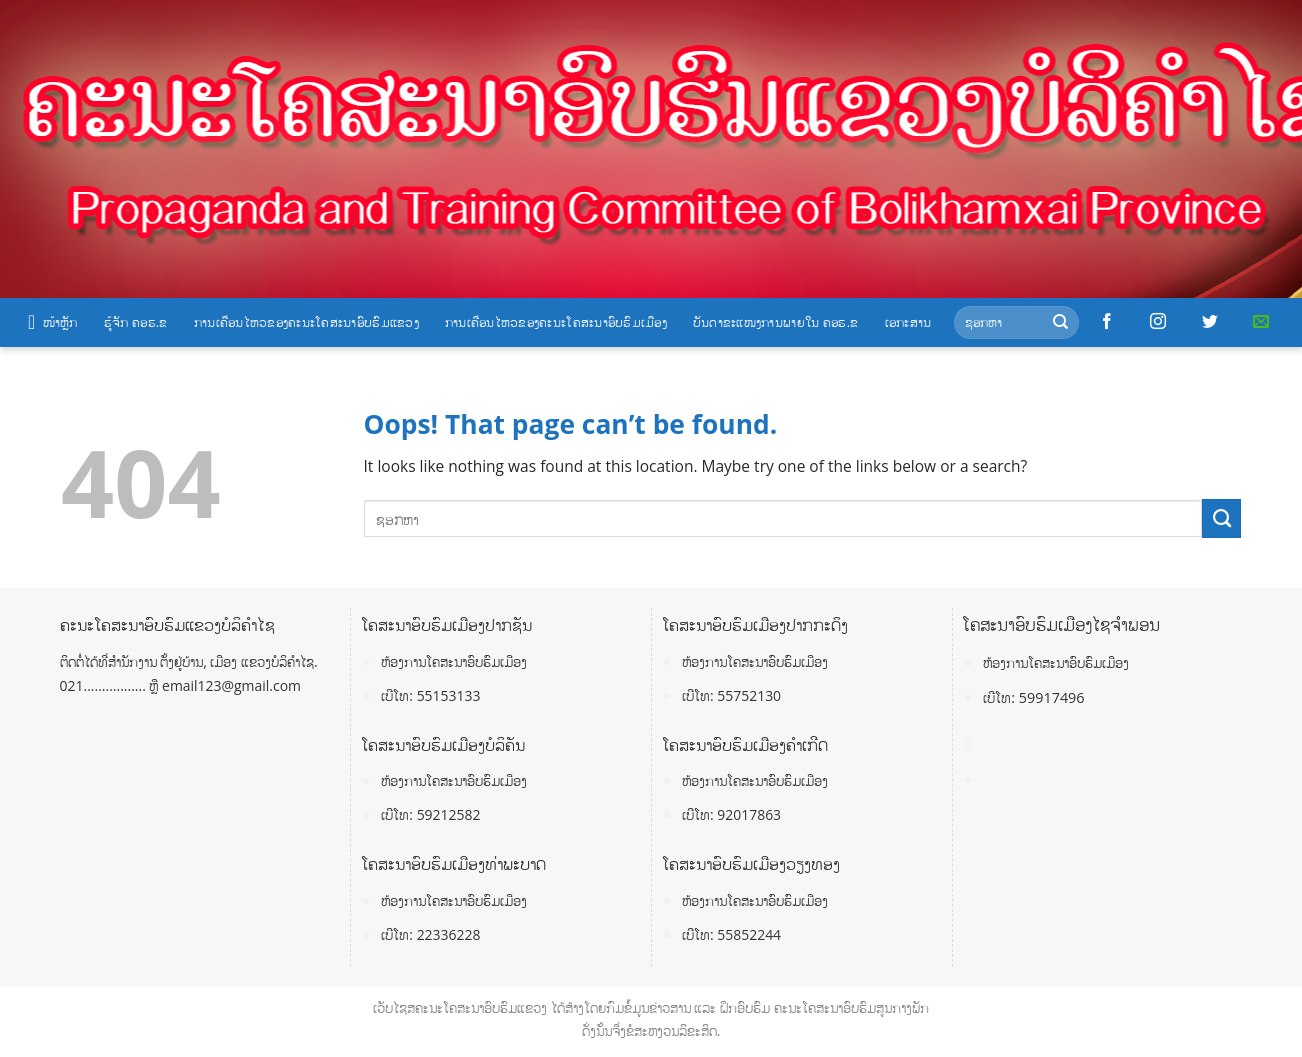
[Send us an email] (1261, 322)
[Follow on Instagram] (1158, 322)
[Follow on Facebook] (1107, 322)
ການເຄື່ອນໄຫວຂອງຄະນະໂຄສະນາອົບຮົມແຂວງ (306, 322)
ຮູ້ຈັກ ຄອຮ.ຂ (136, 322)
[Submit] (1060, 322)
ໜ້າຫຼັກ (53, 322)
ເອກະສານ (908, 322)
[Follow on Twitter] (1210, 322)
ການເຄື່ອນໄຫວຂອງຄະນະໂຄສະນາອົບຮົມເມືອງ (556, 322)
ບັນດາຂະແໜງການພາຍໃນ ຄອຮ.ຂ (776, 322)
